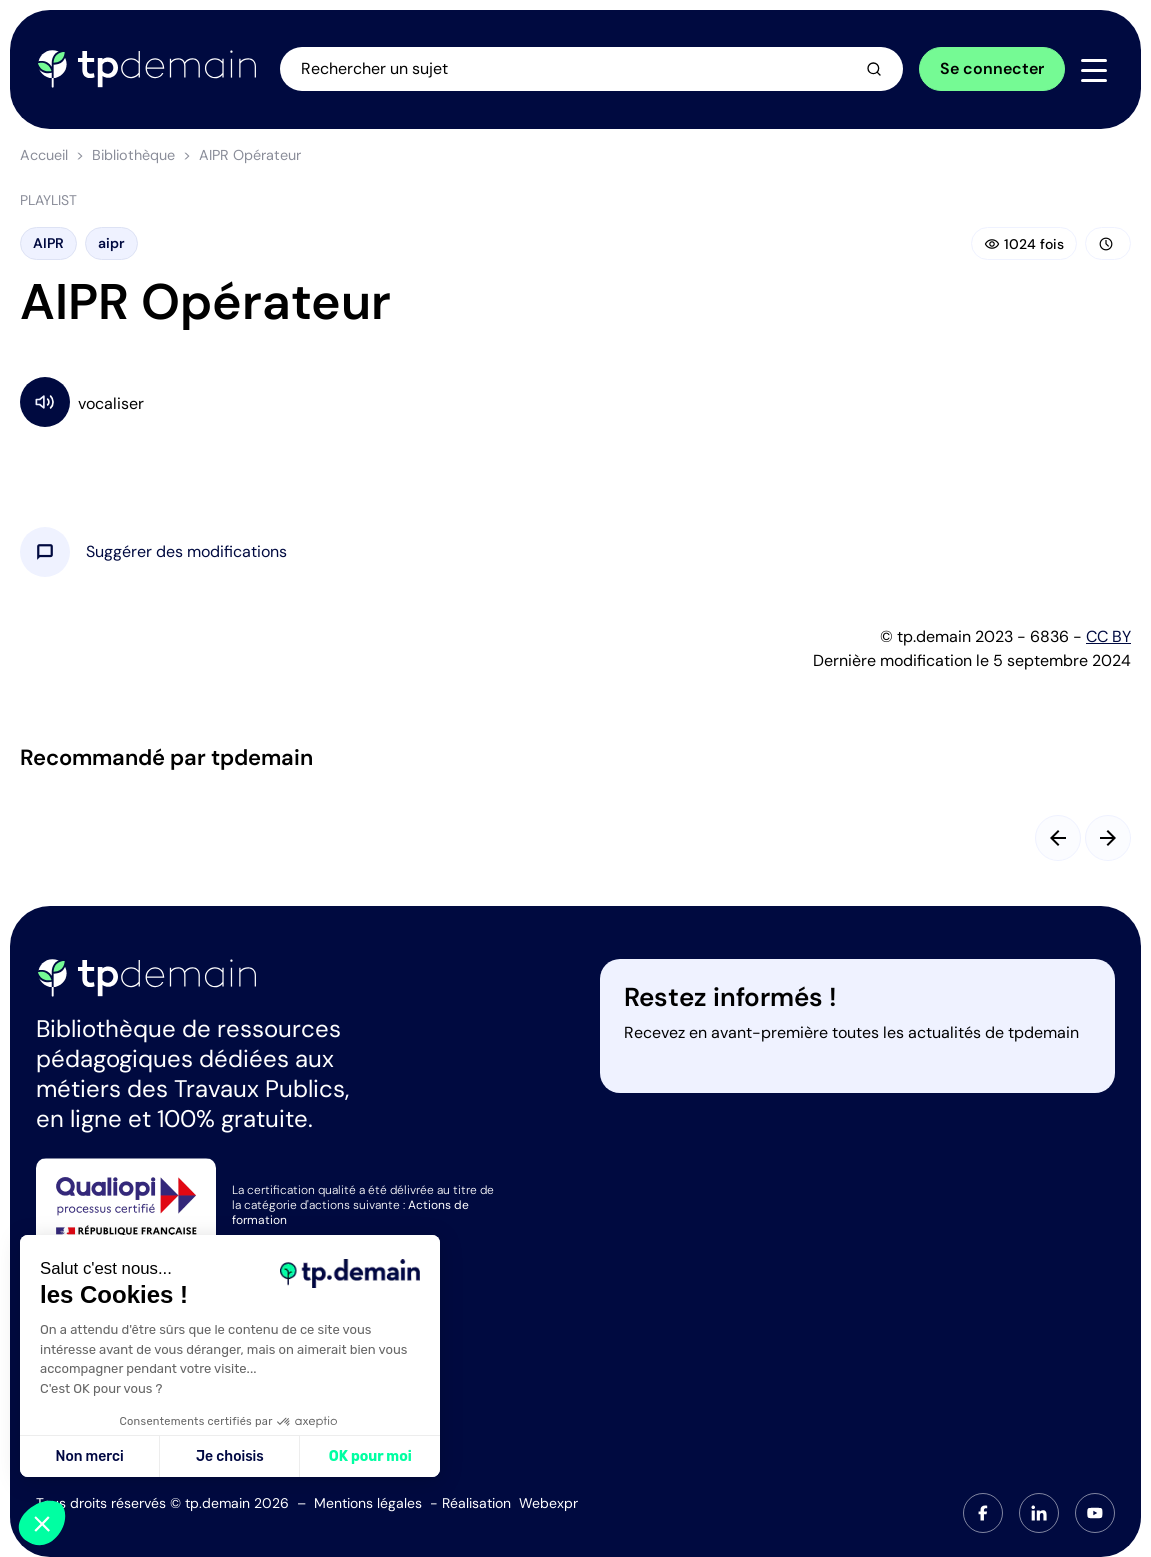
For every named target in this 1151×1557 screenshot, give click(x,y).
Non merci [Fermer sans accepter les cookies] (89, 1456)
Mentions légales (368, 1503)
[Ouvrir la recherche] (591, 69)
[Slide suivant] (1108, 838)
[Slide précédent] (1058, 838)
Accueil (44, 155)
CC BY (1108, 636)
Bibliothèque (133, 155)
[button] (186, 552)
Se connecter (992, 68)
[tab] (983, 1513)
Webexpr (548, 1503)
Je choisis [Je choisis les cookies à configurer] (230, 1456)
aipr (111, 243)
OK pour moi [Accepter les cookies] (370, 1456)
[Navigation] (1094, 70)
